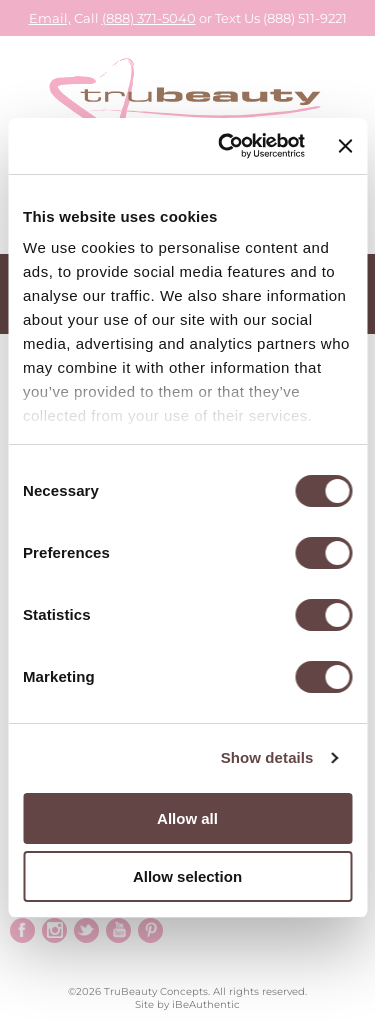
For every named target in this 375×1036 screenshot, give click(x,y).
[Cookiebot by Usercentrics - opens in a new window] (227, 146)
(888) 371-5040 (149, 18)
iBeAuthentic (206, 1004)
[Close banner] (345, 146)
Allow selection (187, 876)
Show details (267, 757)
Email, (50, 18)
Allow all (187, 818)
